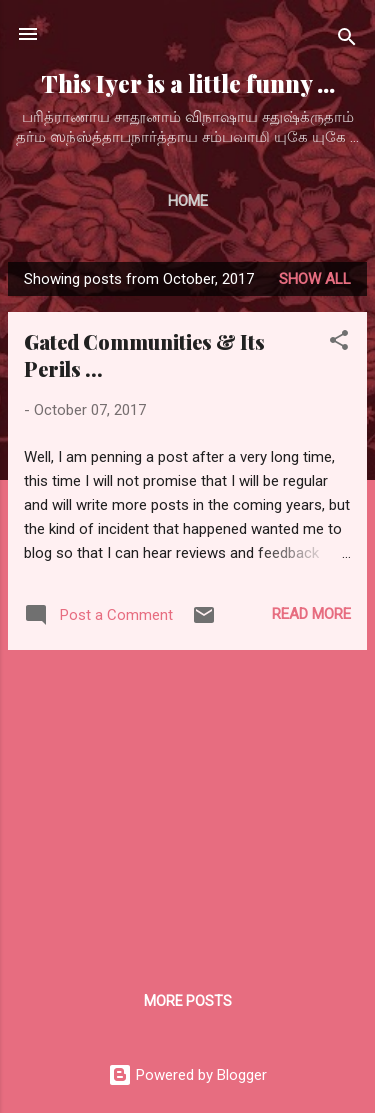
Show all (315, 279)
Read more (311, 614)
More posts (188, 1001)
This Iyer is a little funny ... (188, 83)
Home (188, 201)
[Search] (347, 40)
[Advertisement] (187, 806)
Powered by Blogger (187, 1075)
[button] (339, 343)
